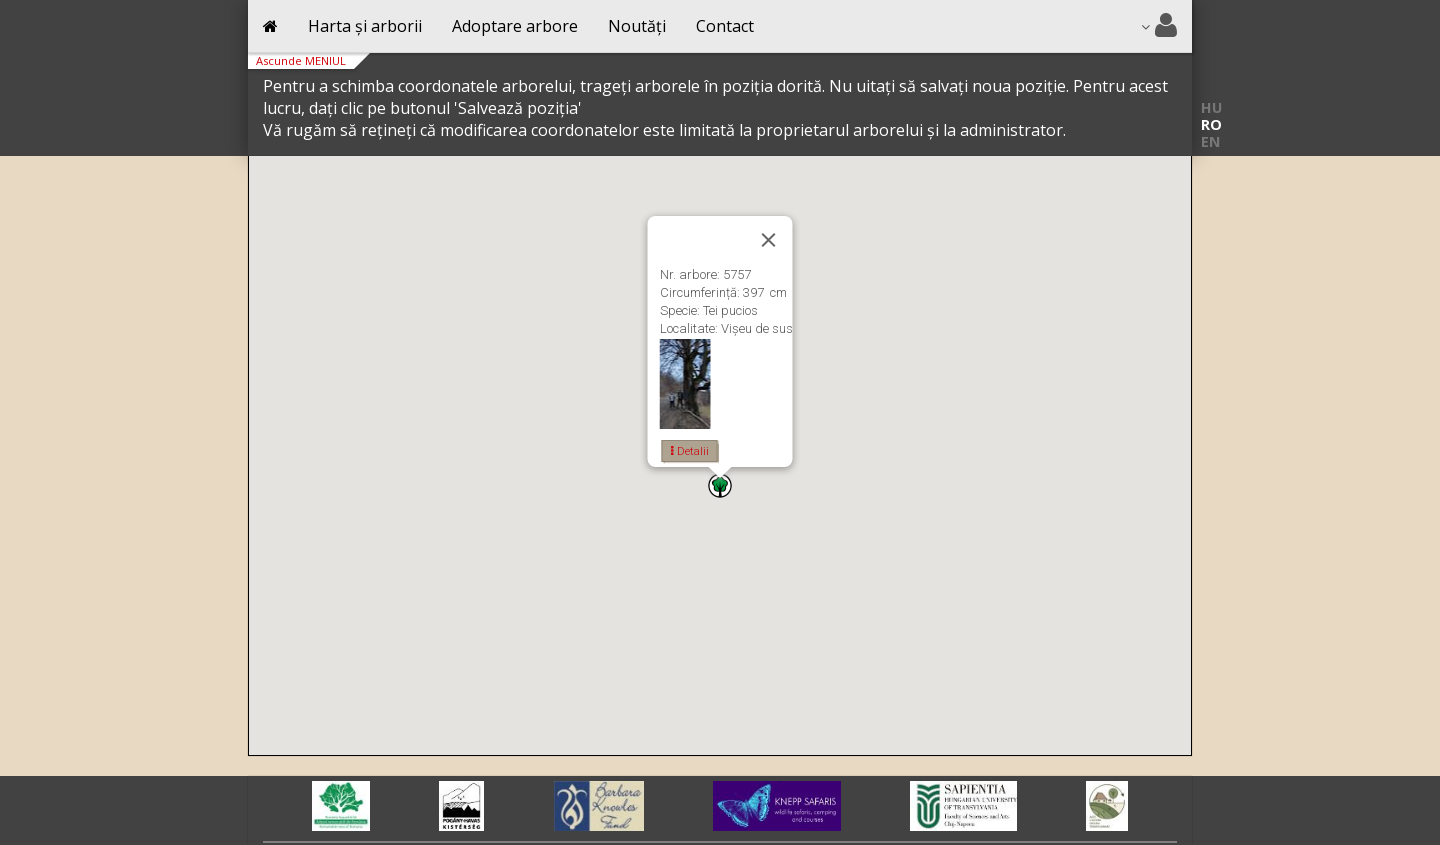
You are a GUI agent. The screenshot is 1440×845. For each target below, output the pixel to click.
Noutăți (637, 26)
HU (1211, 107)
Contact (725, 26)
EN (1210, 141)
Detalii (690, 451)
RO (1211, 124)
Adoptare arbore (515, 26)
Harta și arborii (365, 26)
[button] (720, 485)
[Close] (769, 240)
